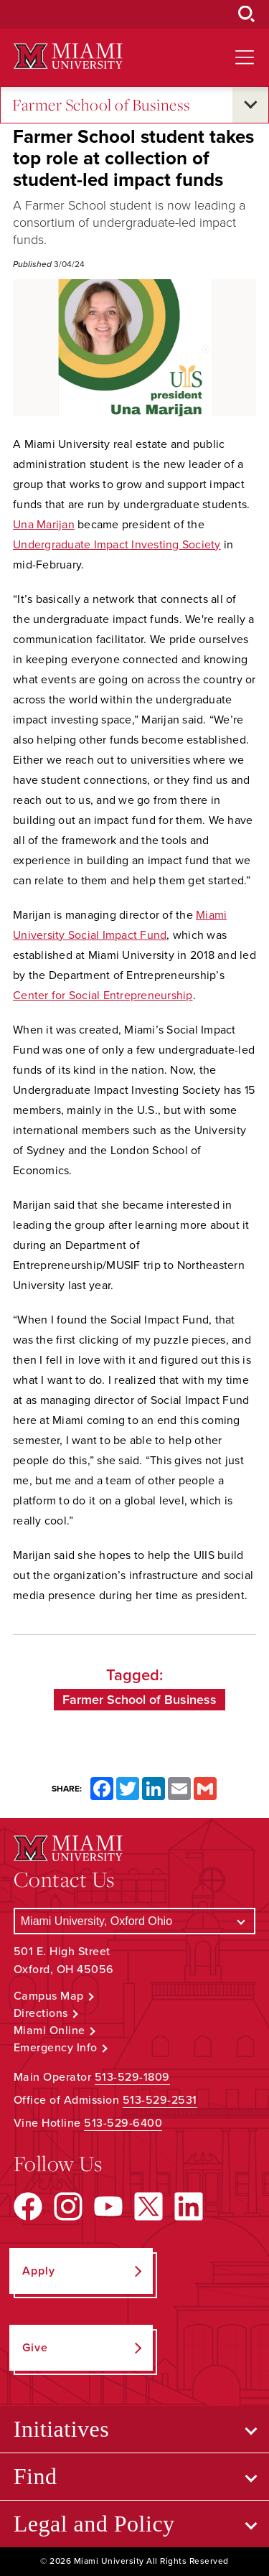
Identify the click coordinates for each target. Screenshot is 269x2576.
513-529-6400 (123, 2123)
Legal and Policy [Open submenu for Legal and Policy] (94, 2524)
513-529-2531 (160, 2100)
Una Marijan (44, 524)
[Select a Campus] (135, 1921)
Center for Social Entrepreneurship (103, 995)
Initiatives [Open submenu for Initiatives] (61, 2429)
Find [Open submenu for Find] (35, 2476)
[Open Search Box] (246, 14)
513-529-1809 (132, 2077)
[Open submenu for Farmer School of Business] (250, 105)
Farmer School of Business (101, 105)
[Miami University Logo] (68, 56)
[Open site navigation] (244, 57)
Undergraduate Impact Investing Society (117, 545)
